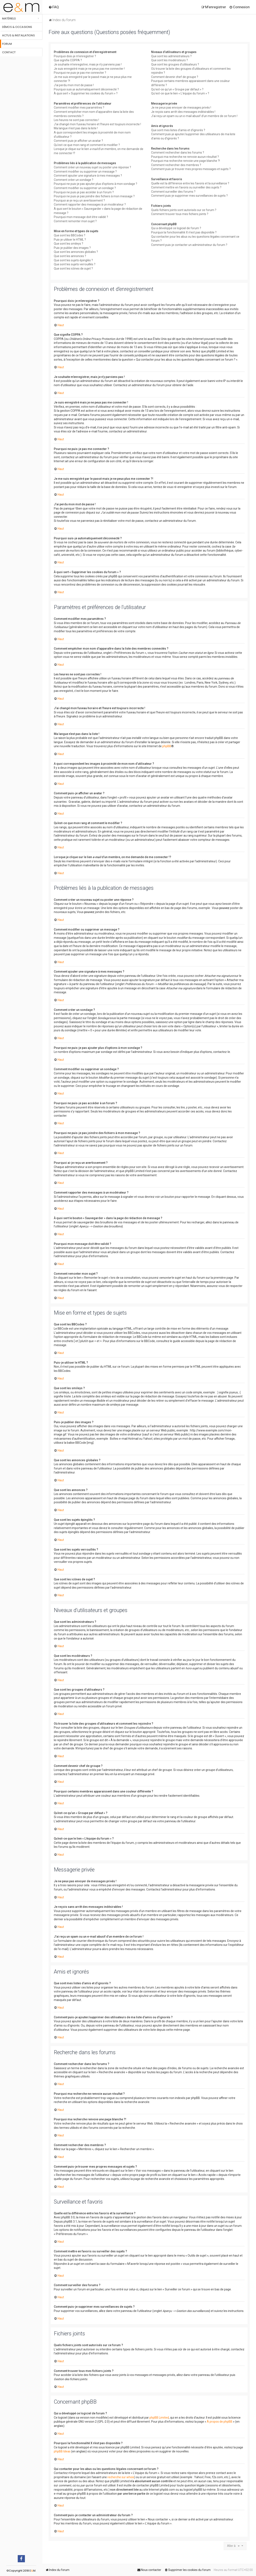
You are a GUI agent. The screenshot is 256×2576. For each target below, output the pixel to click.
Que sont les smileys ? (68, 243)
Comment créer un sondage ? (73, 179)
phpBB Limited (159, 2417)
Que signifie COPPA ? (68, 60)
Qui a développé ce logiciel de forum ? (176, 228)
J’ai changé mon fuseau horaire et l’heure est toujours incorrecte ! (97, 124)
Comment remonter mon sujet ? (75, 221)
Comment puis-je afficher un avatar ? (78, 140)
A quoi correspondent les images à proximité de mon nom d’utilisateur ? (92, 134)
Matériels (9, 18)
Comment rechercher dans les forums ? (177, 152)
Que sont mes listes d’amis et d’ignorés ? (178, 130)
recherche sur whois (120, 2477)
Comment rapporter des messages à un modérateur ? (90, 204)
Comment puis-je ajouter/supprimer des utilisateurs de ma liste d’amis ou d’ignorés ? (193, 136)
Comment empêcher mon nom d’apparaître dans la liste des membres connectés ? (94, 114)
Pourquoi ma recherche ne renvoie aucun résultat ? (185, 156)
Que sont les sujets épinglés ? (73, 260)
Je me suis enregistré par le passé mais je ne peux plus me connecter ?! (93, 79)
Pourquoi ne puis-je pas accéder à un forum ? (84, 192)
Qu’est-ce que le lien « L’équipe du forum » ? (180, 93)
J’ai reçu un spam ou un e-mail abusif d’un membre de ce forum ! (194, 116)
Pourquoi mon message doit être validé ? (81, 217)
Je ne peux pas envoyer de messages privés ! (181, 107)
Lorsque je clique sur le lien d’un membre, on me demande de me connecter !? (98, 151)
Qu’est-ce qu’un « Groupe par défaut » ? (177, 89)
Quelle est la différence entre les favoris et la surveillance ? (190, 183)
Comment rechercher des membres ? (176, 165)
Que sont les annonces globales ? (76, 252)
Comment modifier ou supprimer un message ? (85, 171)
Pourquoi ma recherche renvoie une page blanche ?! (185, 160)
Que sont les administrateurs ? (171, 56)
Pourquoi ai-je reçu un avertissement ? (79, 200)
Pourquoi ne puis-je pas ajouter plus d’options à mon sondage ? (95, 183)
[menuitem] (54, 7)
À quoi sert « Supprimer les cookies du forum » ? (86, 93)
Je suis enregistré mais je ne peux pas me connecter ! (89, 68)
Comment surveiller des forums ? (173, 191)
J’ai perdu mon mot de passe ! (74, 85)
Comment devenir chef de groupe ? (174, 77)
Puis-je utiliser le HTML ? (70, 239)
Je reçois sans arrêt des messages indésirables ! (183, 111)
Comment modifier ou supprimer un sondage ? (85, 188)
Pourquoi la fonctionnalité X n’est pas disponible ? (184, 232)
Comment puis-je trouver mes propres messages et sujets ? (191, 169)
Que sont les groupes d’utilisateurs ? (175, 64)
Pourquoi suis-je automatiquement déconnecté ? (86, 89)
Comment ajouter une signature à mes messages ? (88, 175)
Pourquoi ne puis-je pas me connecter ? (80, 72)
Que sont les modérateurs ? (169, 60)
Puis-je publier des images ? (72, 247)
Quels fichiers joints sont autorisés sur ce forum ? (183, 210)
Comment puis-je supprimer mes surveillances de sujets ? (189, 195)
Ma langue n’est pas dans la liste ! (76, 128)
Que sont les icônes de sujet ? (73, 268)
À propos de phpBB (219, 2421)
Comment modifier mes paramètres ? (79, 107)
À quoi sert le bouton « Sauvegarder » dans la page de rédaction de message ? (98, 211)
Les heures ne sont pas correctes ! (76, 120)
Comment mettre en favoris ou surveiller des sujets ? (186, 187)
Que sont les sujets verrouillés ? (74, 264)
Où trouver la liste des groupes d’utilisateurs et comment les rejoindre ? (191, 71)
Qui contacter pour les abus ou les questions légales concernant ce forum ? (195, 239)
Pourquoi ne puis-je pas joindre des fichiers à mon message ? (94, 196)
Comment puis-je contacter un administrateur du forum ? (189, 245)
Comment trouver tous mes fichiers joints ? (179, 214)
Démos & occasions (17, 27)
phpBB (166, 746)
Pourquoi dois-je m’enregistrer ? (75, 56)
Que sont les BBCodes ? (69, 235)
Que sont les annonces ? (70, 256)
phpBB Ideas (62, 2451)
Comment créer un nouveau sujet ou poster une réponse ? (92, 167)
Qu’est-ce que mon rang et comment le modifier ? (87, 145)
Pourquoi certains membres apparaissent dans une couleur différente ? (190, 83)
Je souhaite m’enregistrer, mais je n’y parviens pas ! (88, 64)
